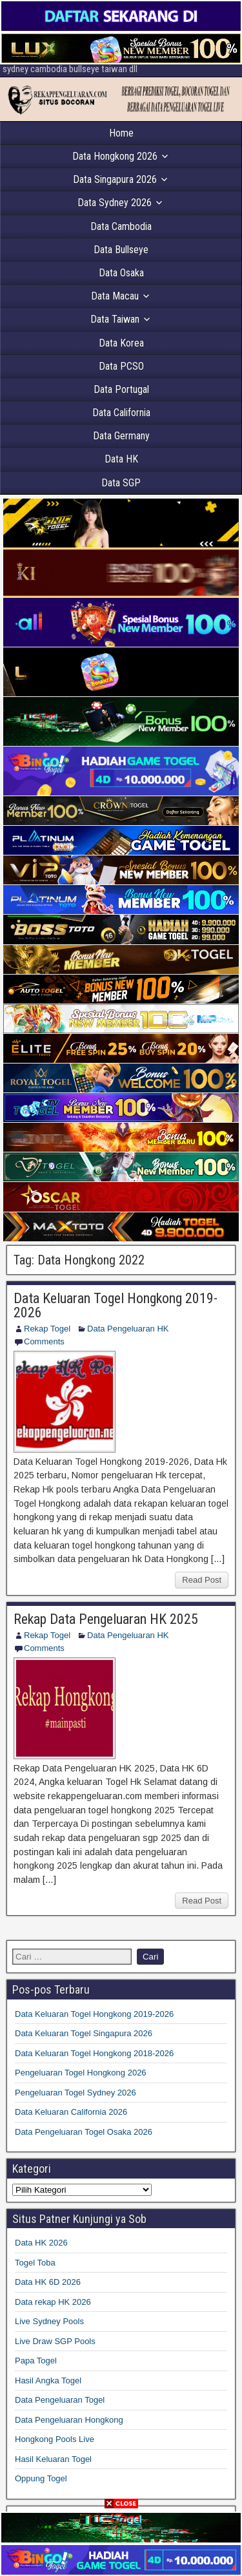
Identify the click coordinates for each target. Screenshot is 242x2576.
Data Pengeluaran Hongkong (69, 2420)
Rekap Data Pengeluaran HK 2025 (106, 1619)
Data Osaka (121, 273)
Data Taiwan (114, 319)
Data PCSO (121, 366)
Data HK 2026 (41, 2242)
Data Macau (115, 296)
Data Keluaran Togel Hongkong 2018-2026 (94, 2053)
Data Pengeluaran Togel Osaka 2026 (83, 2132)
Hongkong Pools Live (54, 2439)
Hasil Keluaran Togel (53, 2459)
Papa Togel (36, 2360)
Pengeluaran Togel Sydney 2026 (75, 2092)
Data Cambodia (121, 226)
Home (121, 133)
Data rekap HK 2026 (53, 2302)
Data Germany (121, 436)
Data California (121, 412)
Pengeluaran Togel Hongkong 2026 (80, 2072)
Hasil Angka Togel (48, 2380)
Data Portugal (121, 389)
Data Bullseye (121, 249)
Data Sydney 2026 (114, 202)
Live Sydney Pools (49, 2321)
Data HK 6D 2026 (48, 2282)
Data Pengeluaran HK (127, 1328)
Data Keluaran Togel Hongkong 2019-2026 (115, 1305)
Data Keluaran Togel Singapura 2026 (83, 2033)
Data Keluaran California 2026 (71, 2112)
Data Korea (121, 343)
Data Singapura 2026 (115, 179)
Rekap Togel (47, 1328)
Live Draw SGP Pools (55, 2341)
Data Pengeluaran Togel (60, 2400)
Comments (44, 1341)
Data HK (121, 459)
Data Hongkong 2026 (114, 156)
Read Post (201, 1580)
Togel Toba (35, 2262)
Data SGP (121, 483)
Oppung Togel (41, 2478)
